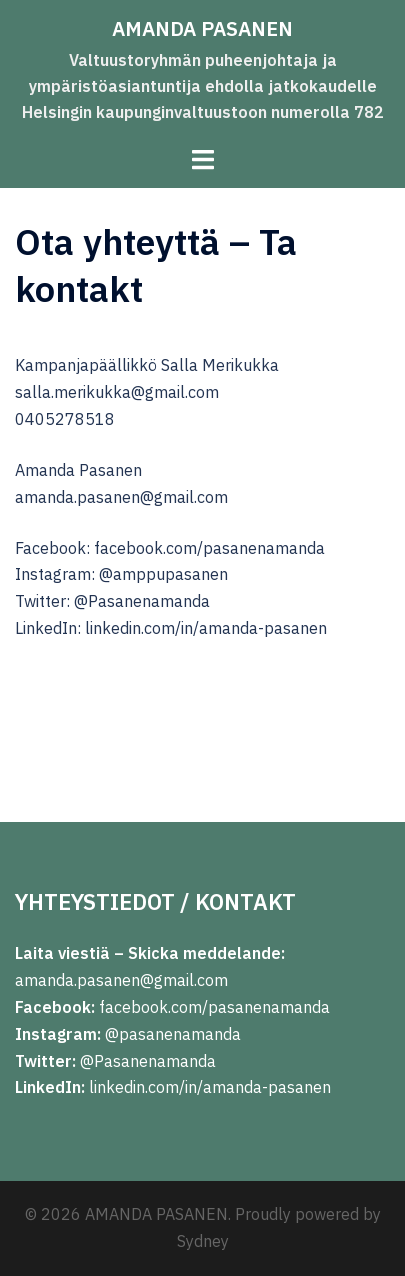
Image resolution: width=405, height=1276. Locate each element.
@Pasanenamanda (148, 1061)
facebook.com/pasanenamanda (214, 1007)
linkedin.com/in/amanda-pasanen (210, 1087)
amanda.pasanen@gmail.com (121, 980)
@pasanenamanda (173, 1034)
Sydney (203, 1241)
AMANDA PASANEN (202, 28)
